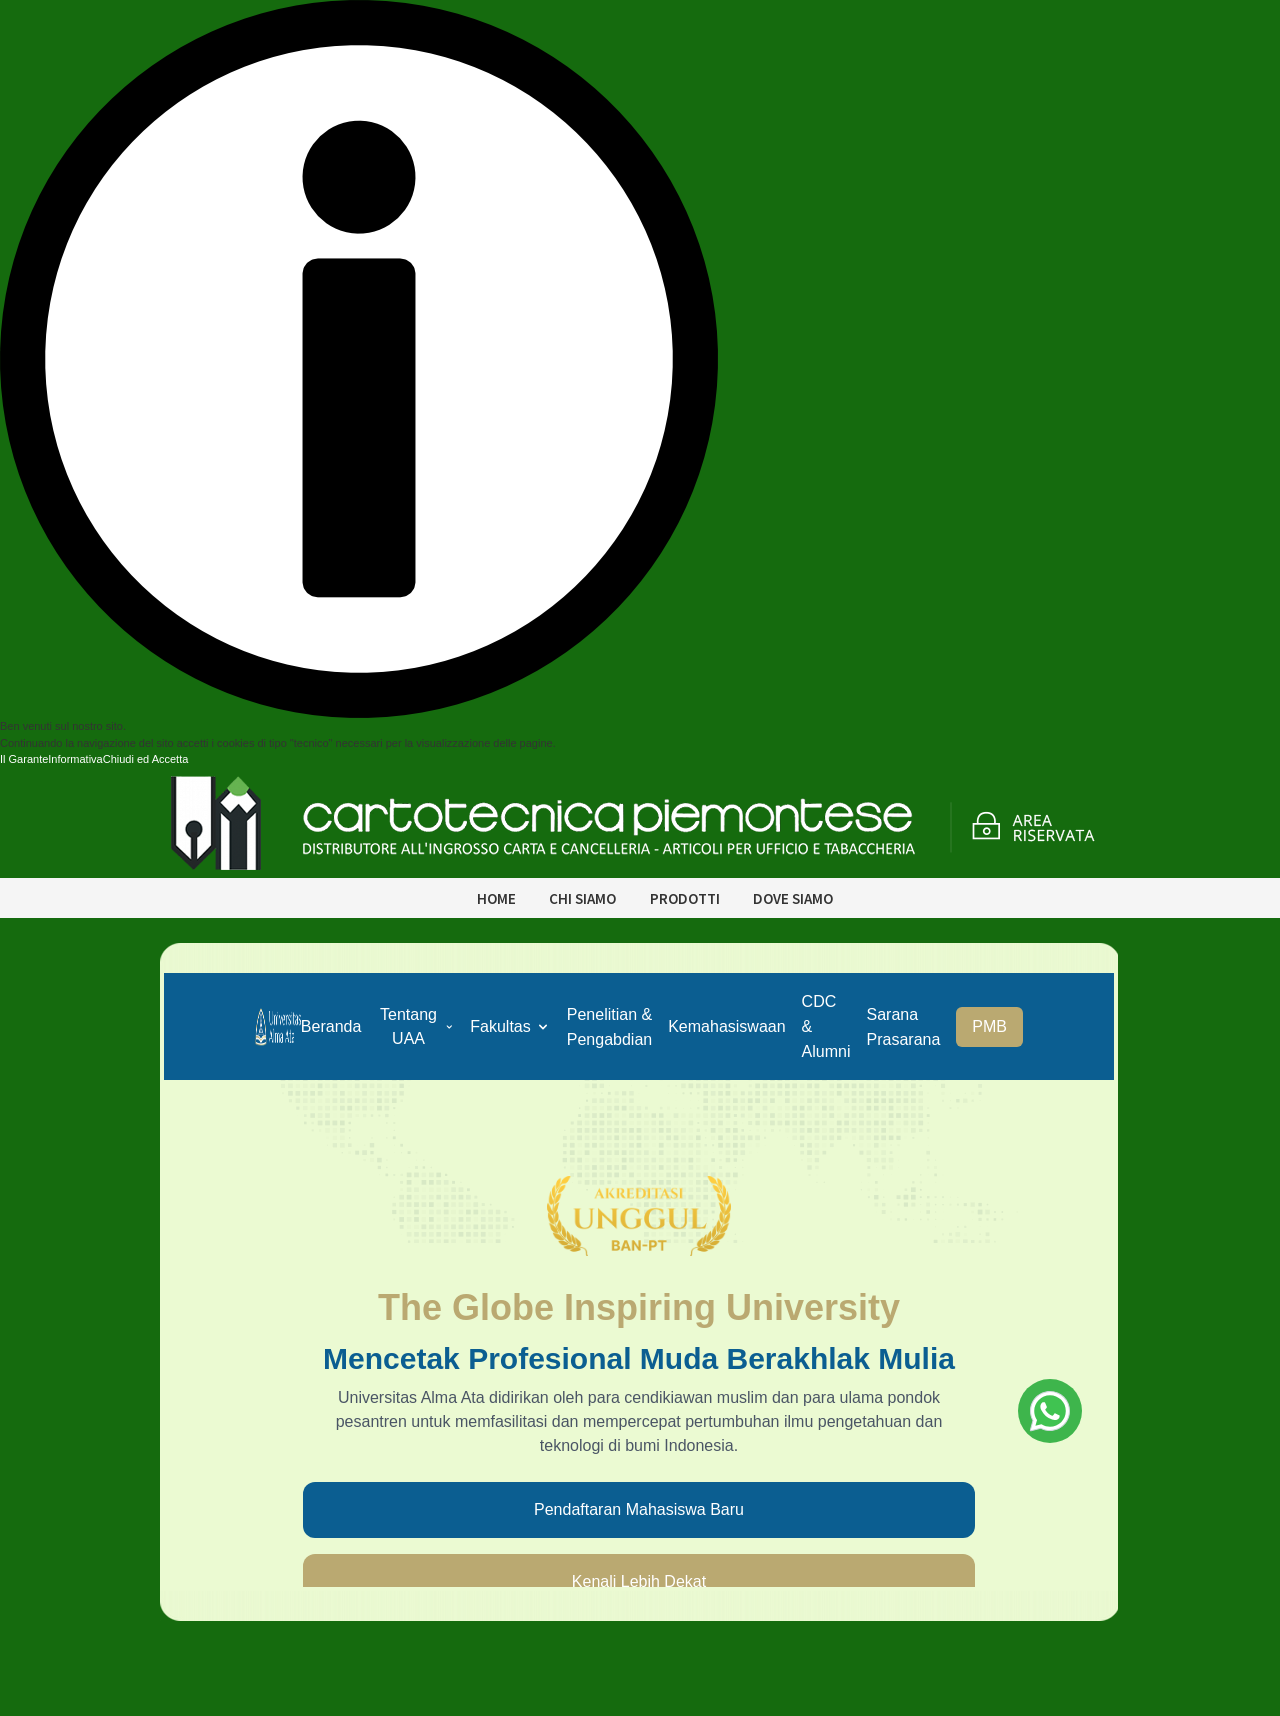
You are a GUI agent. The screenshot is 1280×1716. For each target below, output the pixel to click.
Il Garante (24, 759)
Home (496, 898)
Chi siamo (582, 898)
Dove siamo (793, 898)
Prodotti (685, 898)
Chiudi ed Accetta (146, 759)
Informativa (75, 759)
